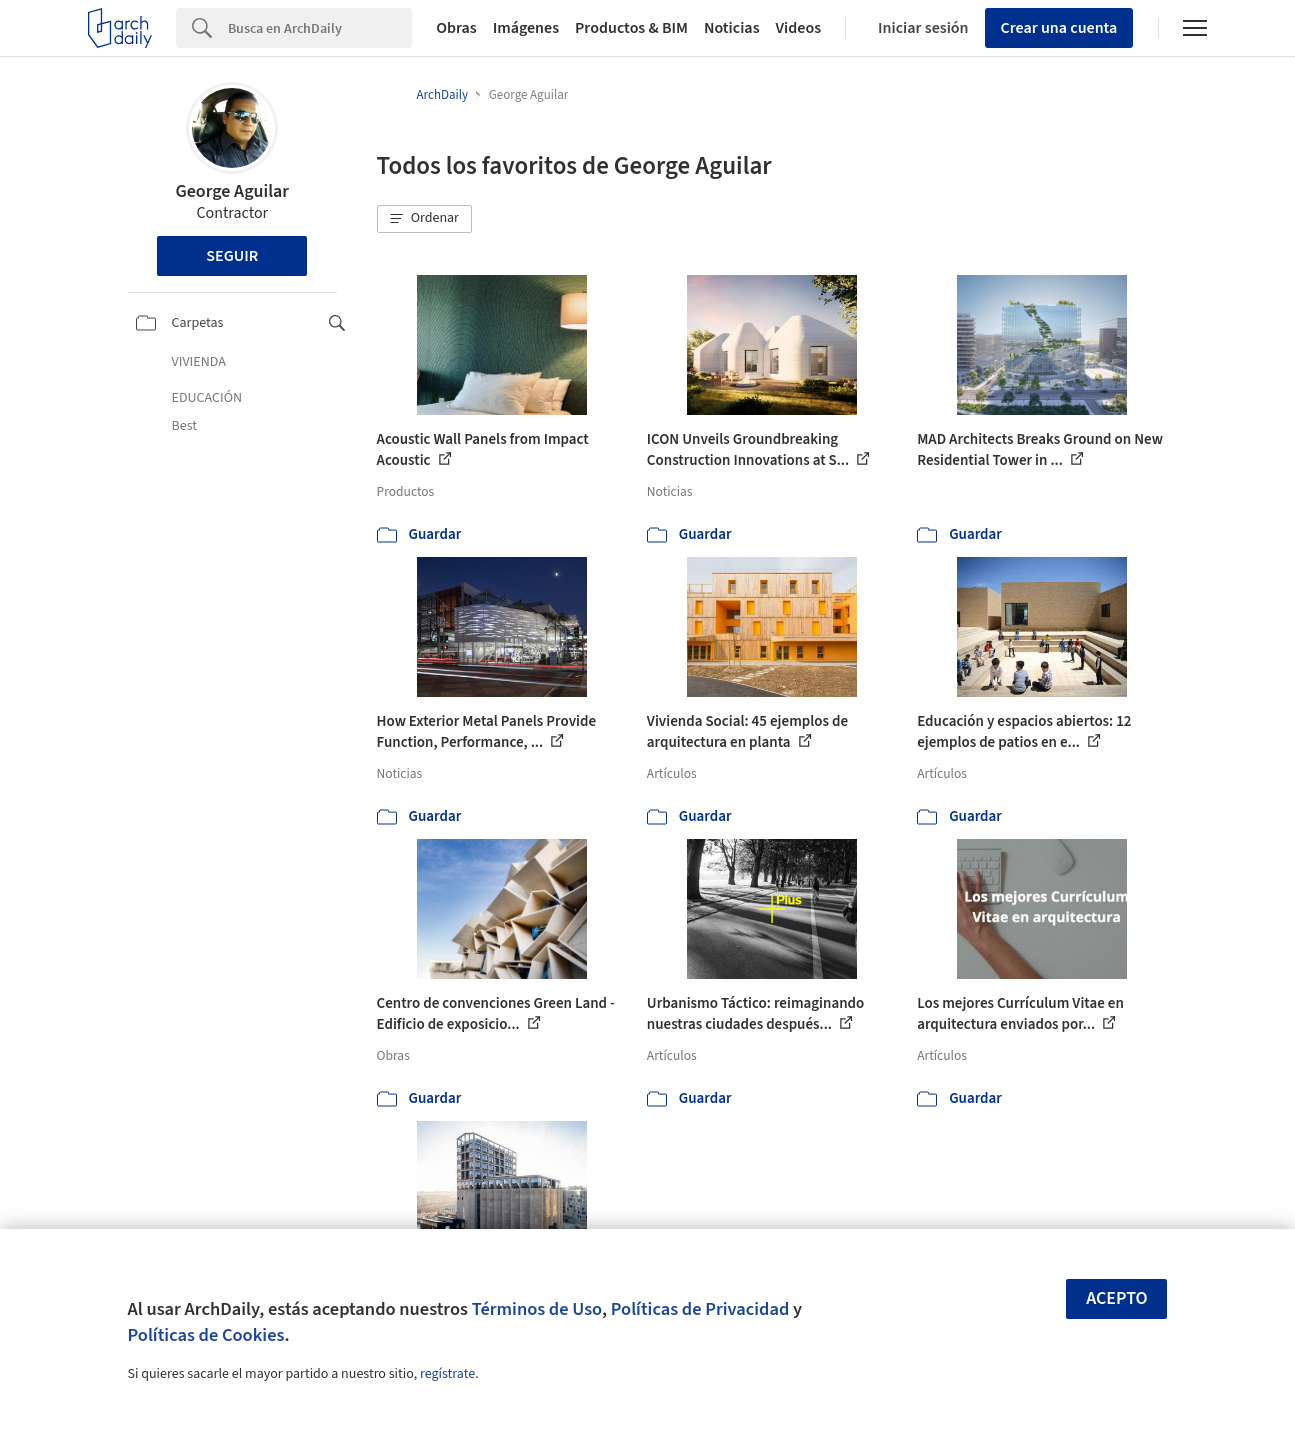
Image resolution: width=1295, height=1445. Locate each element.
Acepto (1117, 1298)
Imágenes (526, 28)
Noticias (732, 28)
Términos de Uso (537, 1309)
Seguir (232, 256)
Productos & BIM (631, 28)
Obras (456, 28)
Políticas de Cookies (206, 1335)
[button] (425, 219)
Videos (799, 28)
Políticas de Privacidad (700, 1309)
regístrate (447, 1374)
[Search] (320, 28)
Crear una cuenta (1059, 28)
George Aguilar (232, 191)
